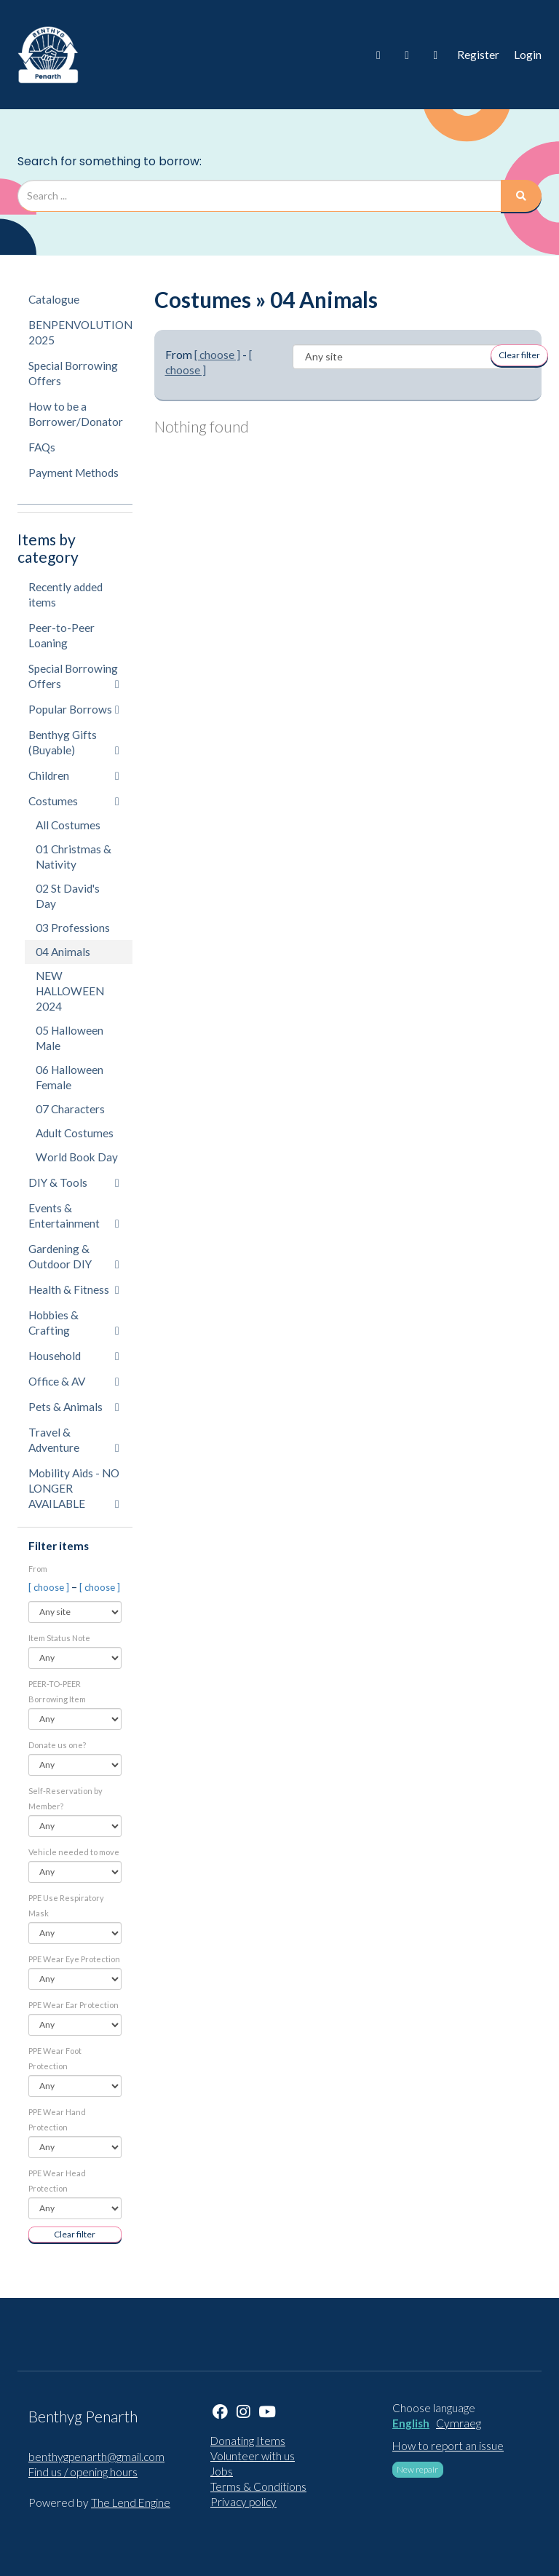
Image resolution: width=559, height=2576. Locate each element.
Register (478, 54)
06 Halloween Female (69, 1077)
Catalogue (53, 299)
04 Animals (63, 951)
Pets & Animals (73, 1406)
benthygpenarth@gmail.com (96, 2456)
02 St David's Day (68, 896)
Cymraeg (458, 2423)
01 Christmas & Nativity (73, 856)
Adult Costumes (75, 1132)
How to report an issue (448, 2445)
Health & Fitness (73, 1289)
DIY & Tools (73, 1182)
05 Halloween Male (69, 1038)
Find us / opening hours (83, 2471)
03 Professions (73, 927)
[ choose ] (49, 1587)
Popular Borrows (73, 709)
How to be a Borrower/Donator (75, 414)
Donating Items (247, 2440)
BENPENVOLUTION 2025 (80, 332)
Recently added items (65, 594)
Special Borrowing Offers (73, 373)
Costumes (73, 800)
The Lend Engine (130, 2502)
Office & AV (73, 1381)
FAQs (41, 447)
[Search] (521, 196)
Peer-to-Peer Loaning (61, 635)
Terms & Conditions (258, 2486)
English (410, 2423)
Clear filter (74, 2234)
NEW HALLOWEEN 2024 (70, 991)
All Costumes (68, 824)
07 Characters (70, 1108)
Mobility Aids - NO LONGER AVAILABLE (73, 1488)
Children (73, 775)
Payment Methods (73, 472)
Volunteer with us (252, 2455)
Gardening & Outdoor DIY (73, 1256)
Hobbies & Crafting (73, 1322)
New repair (417, 2469)
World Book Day (77, 1156)
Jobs (221, 2471)
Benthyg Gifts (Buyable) (73, 742)
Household (73, 1355)
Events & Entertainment (73, 1215)
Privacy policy (243, 2501)
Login (528, 54)
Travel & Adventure (73, 1440)
